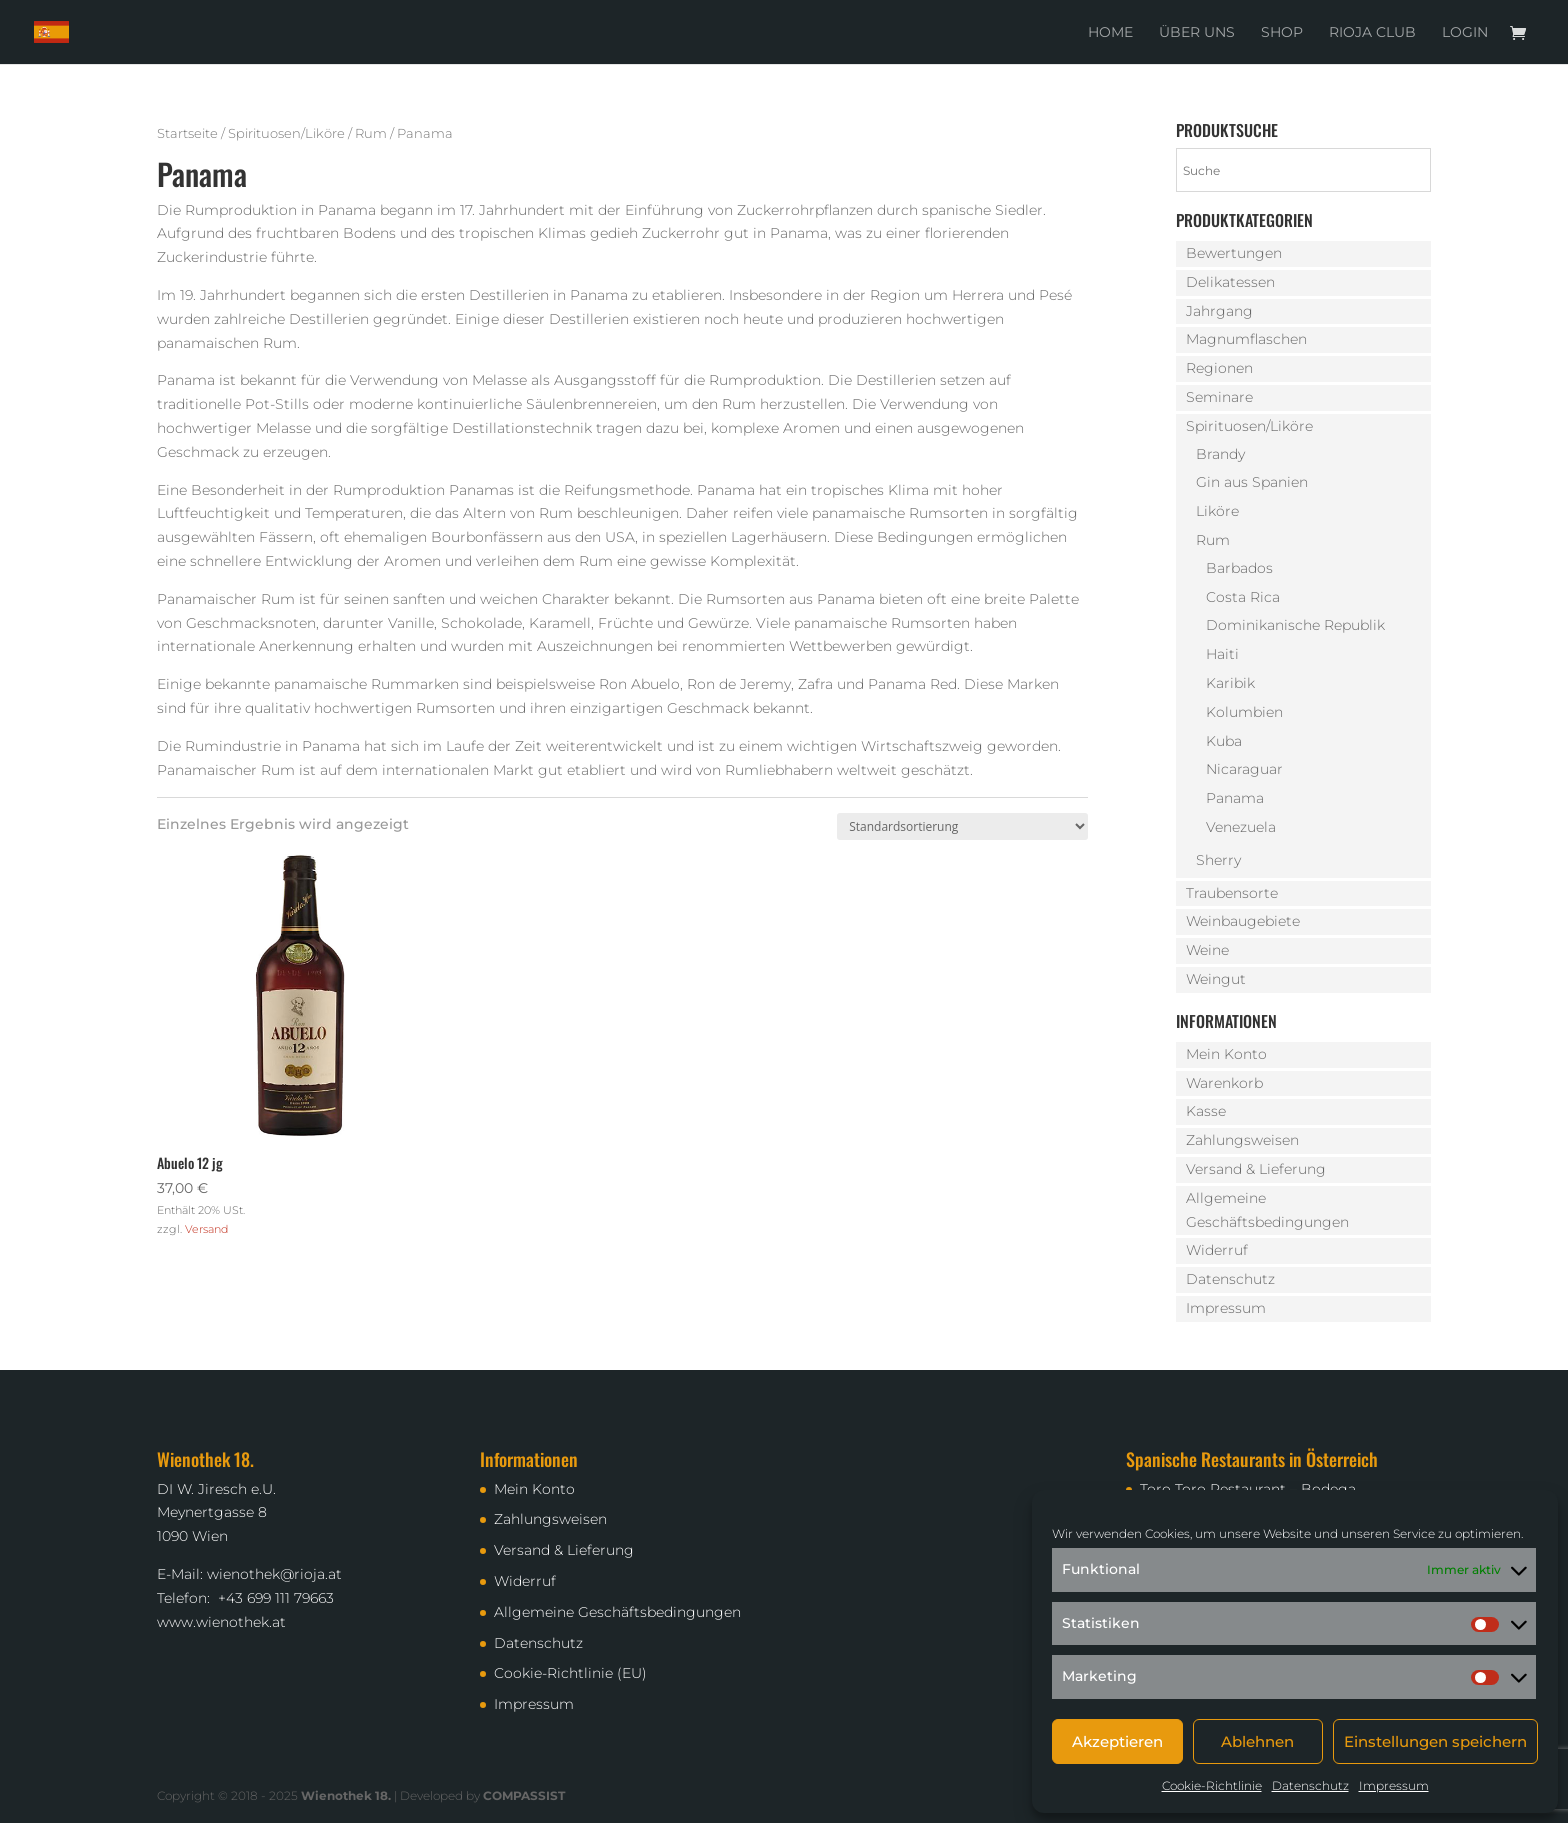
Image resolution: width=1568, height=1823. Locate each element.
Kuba (1224, 741)
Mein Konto (1226, 1054)
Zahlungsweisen (1242, 1140)
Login (1465, 33)
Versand (206, 1229)
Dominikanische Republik (1295, 625)
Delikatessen (1230, 282)
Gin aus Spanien (1252, 482)
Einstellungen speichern (1435, 1741)
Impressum (1394, 1785)
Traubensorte (1232, 893)
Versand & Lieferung (1256, 1169)
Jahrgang (1219, 311)
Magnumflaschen (1246, 339)
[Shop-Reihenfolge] (962, 826)
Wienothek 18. (346, 1795)
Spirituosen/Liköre (286, 133)
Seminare (1219, 397)
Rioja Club (1372, 33)
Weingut (1216, 979)
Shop (1282, 33)
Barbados (1239, 568)
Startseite (187, 133)
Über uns (1197, 33)
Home (1110, 33)
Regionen (1219, 368)
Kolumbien (1244, 712)
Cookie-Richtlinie (1212, 1785)
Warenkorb (1224, 1083)
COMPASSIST (524, 1795)
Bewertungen (1234, 253)
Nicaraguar (1244, 769)
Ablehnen (1257, 1741)
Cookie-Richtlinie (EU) (570, 1673)
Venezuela (1241, 827)
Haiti (1222, 654)
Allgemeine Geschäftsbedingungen (617, 1612)
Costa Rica (1243, 597)
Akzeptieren (1117, 1741)
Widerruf (1217, 1250)
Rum (371, 133)
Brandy (1220, 454)
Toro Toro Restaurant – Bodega (1248, 1489)
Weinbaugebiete (1243, 921)
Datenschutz (1310, 1785)
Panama (1235, 798)
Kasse (1206, 1111)
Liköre (1217, 511)
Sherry (1218, 860)
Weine (1207, 950)
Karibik (1230, 683)
